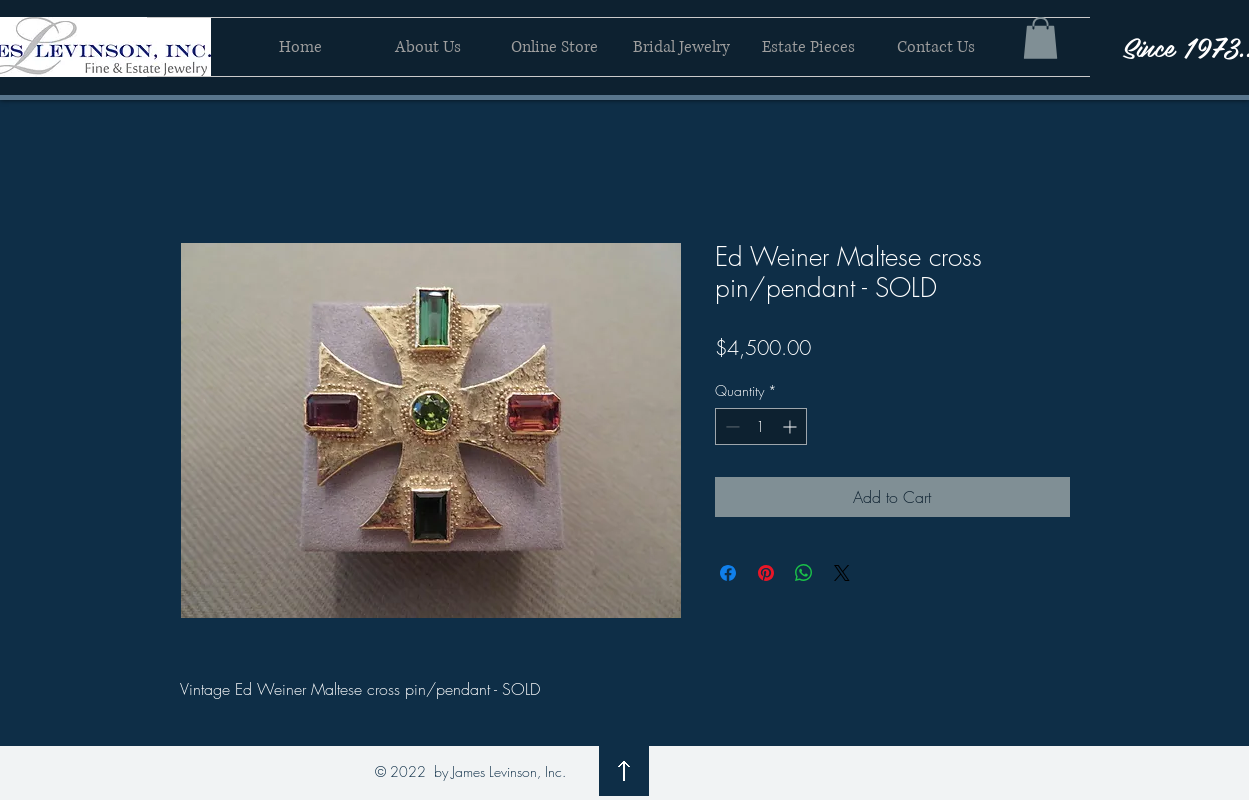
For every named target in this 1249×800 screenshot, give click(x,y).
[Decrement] (730, 426)
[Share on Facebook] (728, 573)
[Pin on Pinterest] (766, 573)
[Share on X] (842, 573)
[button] (1040, 38)
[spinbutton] (761, 426)
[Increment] (791, 426)
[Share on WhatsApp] (804, 573)
